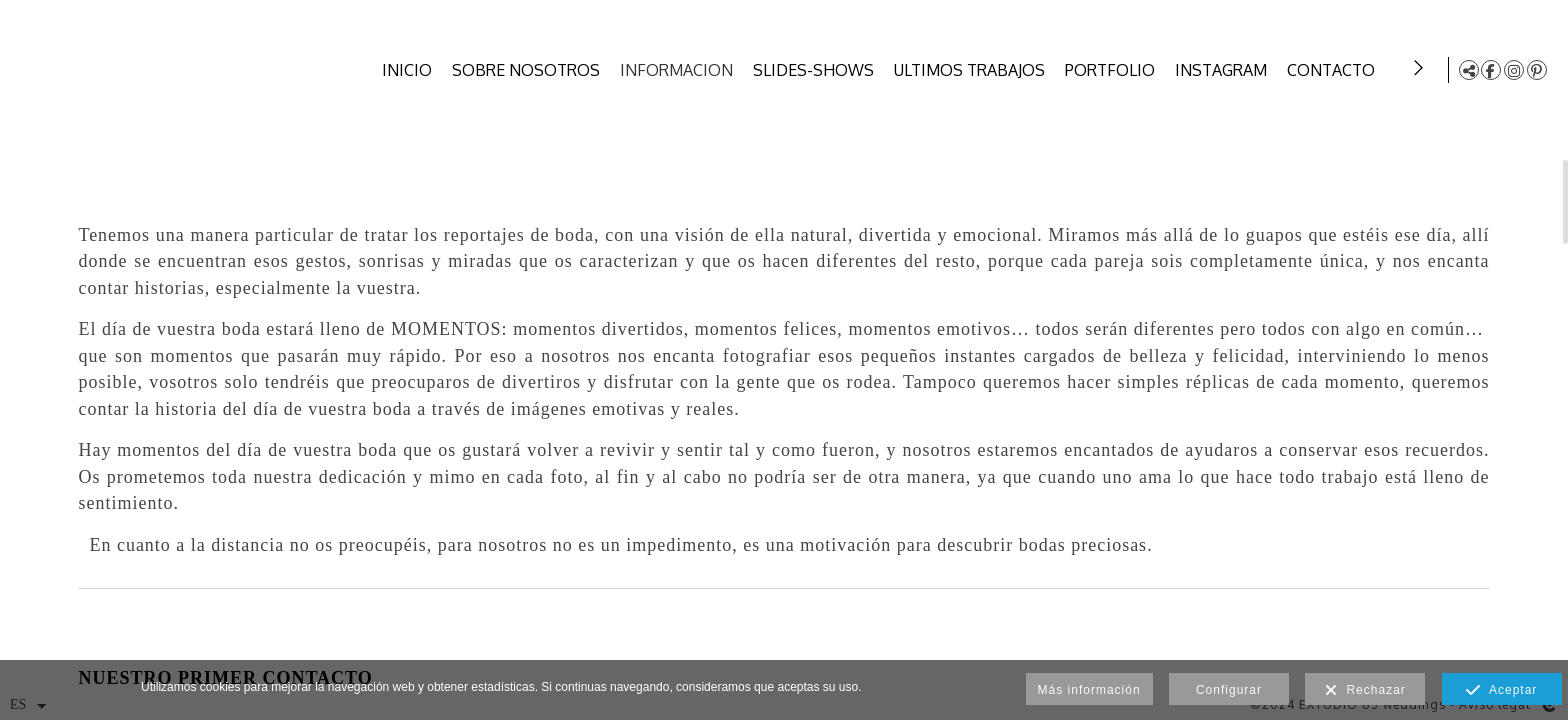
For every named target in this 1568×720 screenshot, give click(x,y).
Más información (1089, 690)
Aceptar (1501, 691)
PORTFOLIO (1113, 70)
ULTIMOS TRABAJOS (972, 70)
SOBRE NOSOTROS (529, 70)
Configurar (1229, 690)
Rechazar (1365, 691)
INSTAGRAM (1224, 70)
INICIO (410, 70)
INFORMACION (679, 70)
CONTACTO (1334, 70)
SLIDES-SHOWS (816, 70)
